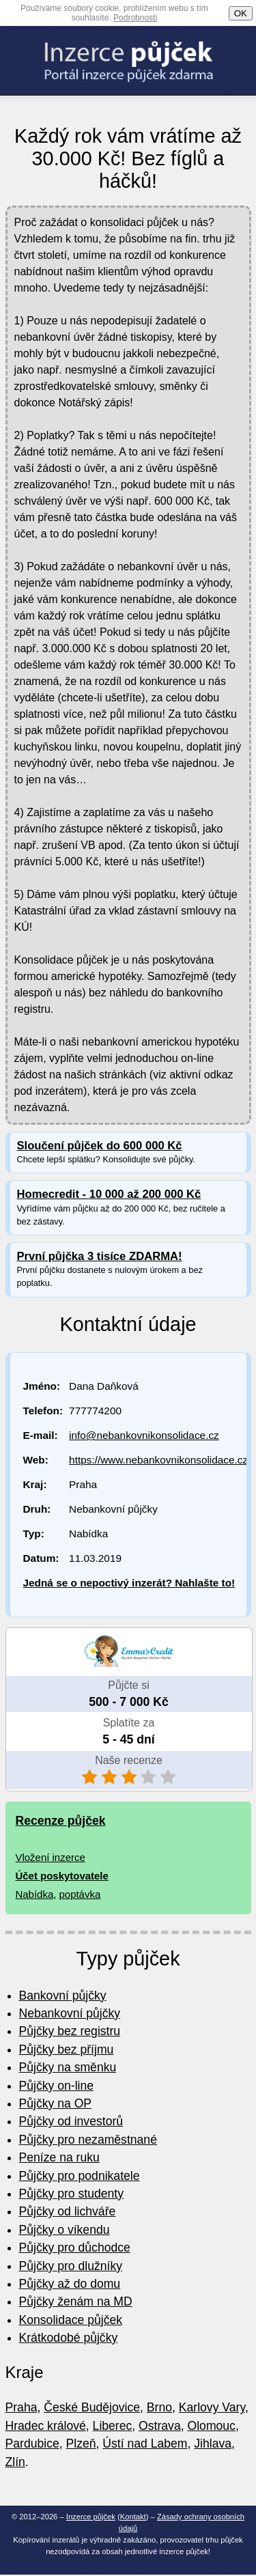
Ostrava (160, 2426)
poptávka (80, 1894)
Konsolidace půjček (71, 2320)
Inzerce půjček (90, 2516)
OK (240, 13)
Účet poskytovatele (62, 1875)
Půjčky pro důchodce (74, 2247)
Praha (21, 2407)
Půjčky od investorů (71, 2121)
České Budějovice (92, 2407)
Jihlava (212, 2443)
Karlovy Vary (212, 2407)
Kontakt (133, 2516)
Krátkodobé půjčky (68, 2337)
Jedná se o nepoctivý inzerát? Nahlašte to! (129, 1582)
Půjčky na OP (55, 2103)
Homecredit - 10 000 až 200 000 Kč (109, 1194)
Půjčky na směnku (68, 2067)
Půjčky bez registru (70, 2031)
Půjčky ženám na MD (75, 2301)
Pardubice (32, 2443)
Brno (159, 2407)
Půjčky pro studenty (71, 2193)
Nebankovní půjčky (70, 2013)
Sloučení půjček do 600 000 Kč (99, 1145)
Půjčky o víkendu (64, 2230)
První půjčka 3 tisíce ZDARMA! (99, 1256)
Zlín (15, 2462)
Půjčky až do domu (70, 2284)
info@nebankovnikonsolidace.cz (144, 1435)
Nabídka (35, 1894)
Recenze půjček (61, 1821)
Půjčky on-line (56, 2085)
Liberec (112, 2426)
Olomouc (212, 2426)
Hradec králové (45, 2426)
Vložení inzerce (50, 1857)
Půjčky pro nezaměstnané (88, 2139)
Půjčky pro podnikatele (79, 2176)
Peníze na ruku (59, 2157)
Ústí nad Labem (144, 2443)
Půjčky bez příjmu (66, 2049)
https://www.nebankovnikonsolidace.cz (158, 1460)
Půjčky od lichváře (67, 2211)
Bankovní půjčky (62, 1995)
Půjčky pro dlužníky (71, 2266)
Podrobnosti (135, 18)
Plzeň (81, 2443)
